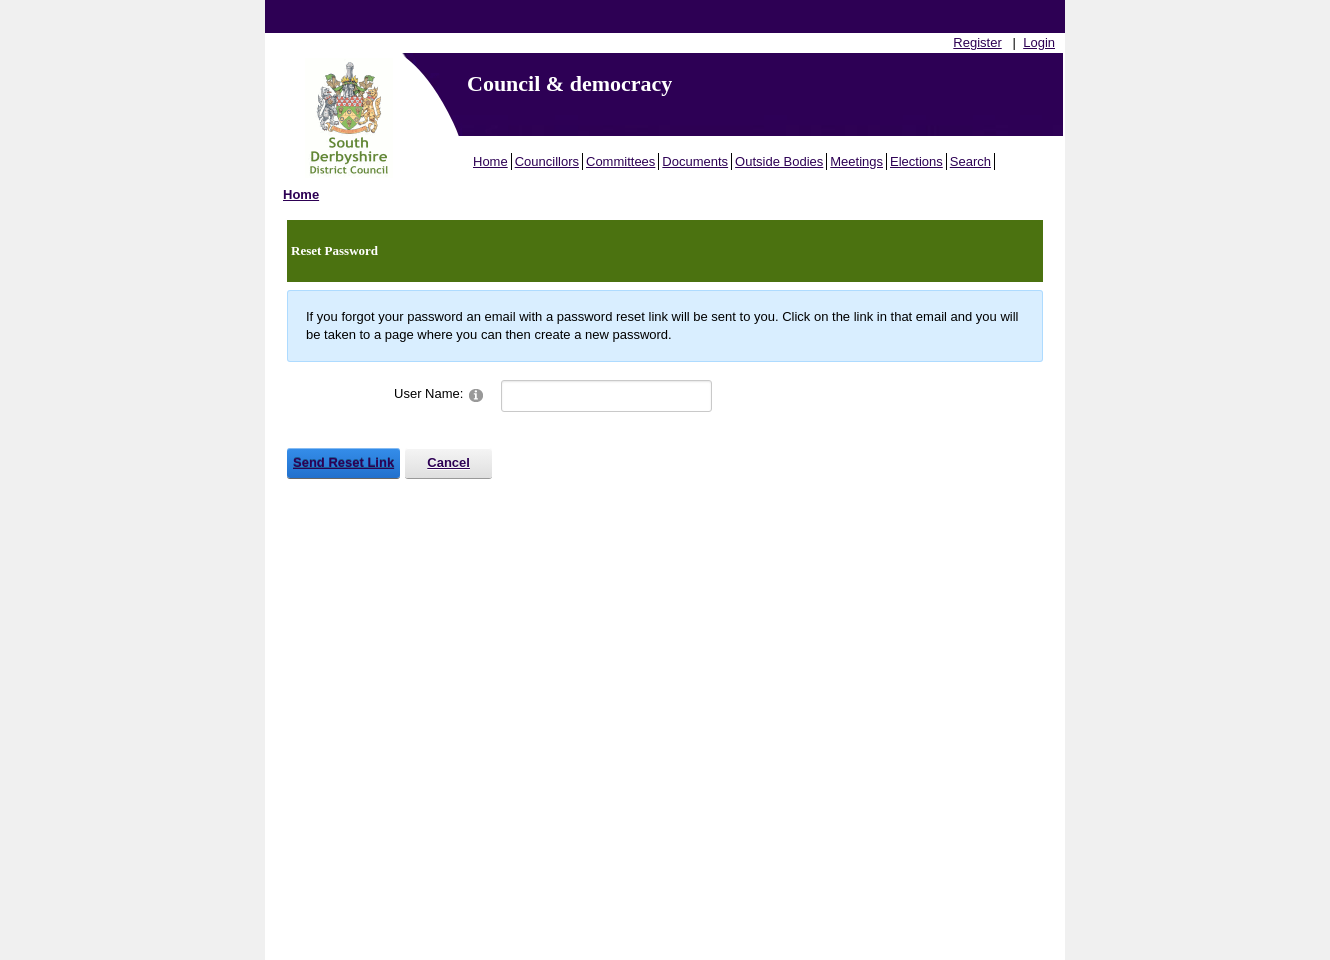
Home (490, 161)
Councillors (547, 161)
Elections (916, 161)
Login (1039, 42)
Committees (620, 161)
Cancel (448, 462)
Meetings (856, 161)
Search (970, 161)
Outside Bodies (779, 161)
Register (977, 42)
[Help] (476, 394)
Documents (695, 161)
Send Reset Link (343, 462)
